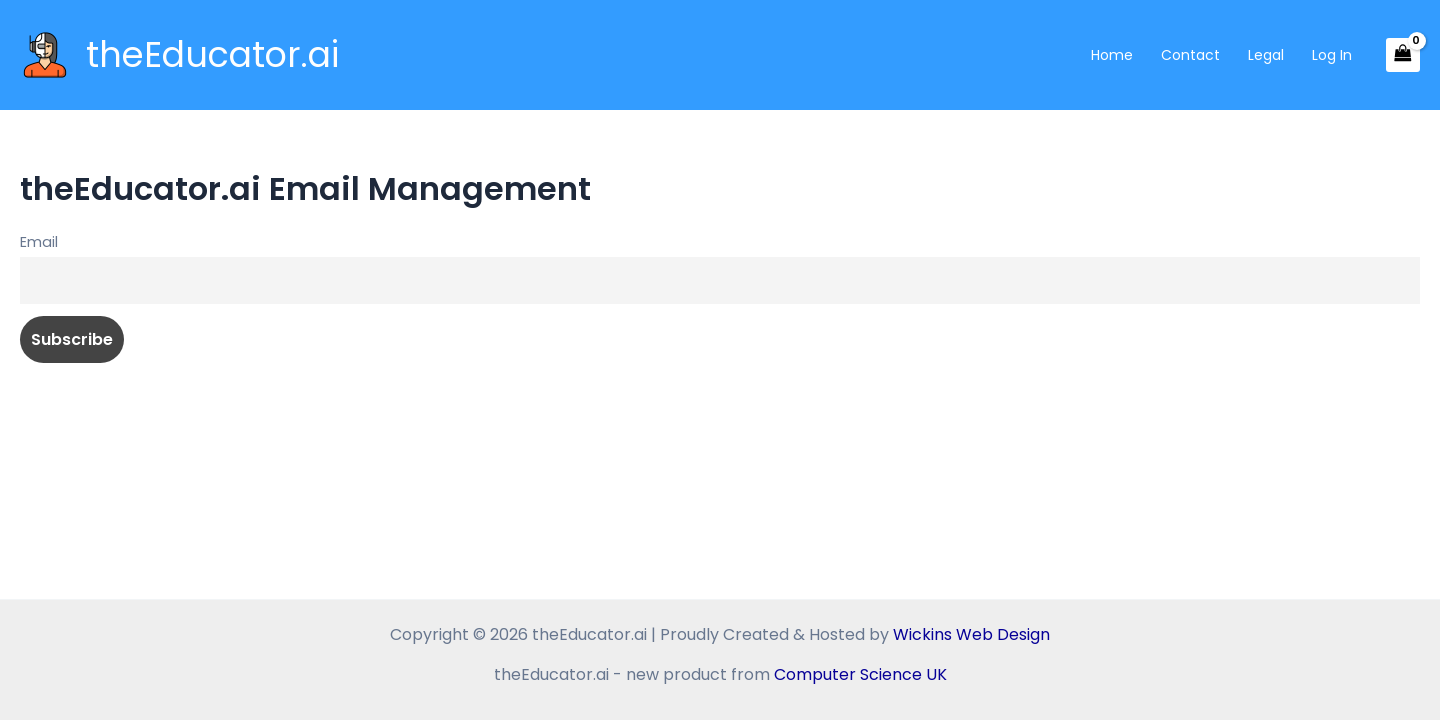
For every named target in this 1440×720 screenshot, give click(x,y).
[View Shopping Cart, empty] (1403, 55)
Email (39, 242)
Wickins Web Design (971, 634)
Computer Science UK (860, 674)
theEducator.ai (212, 54)
